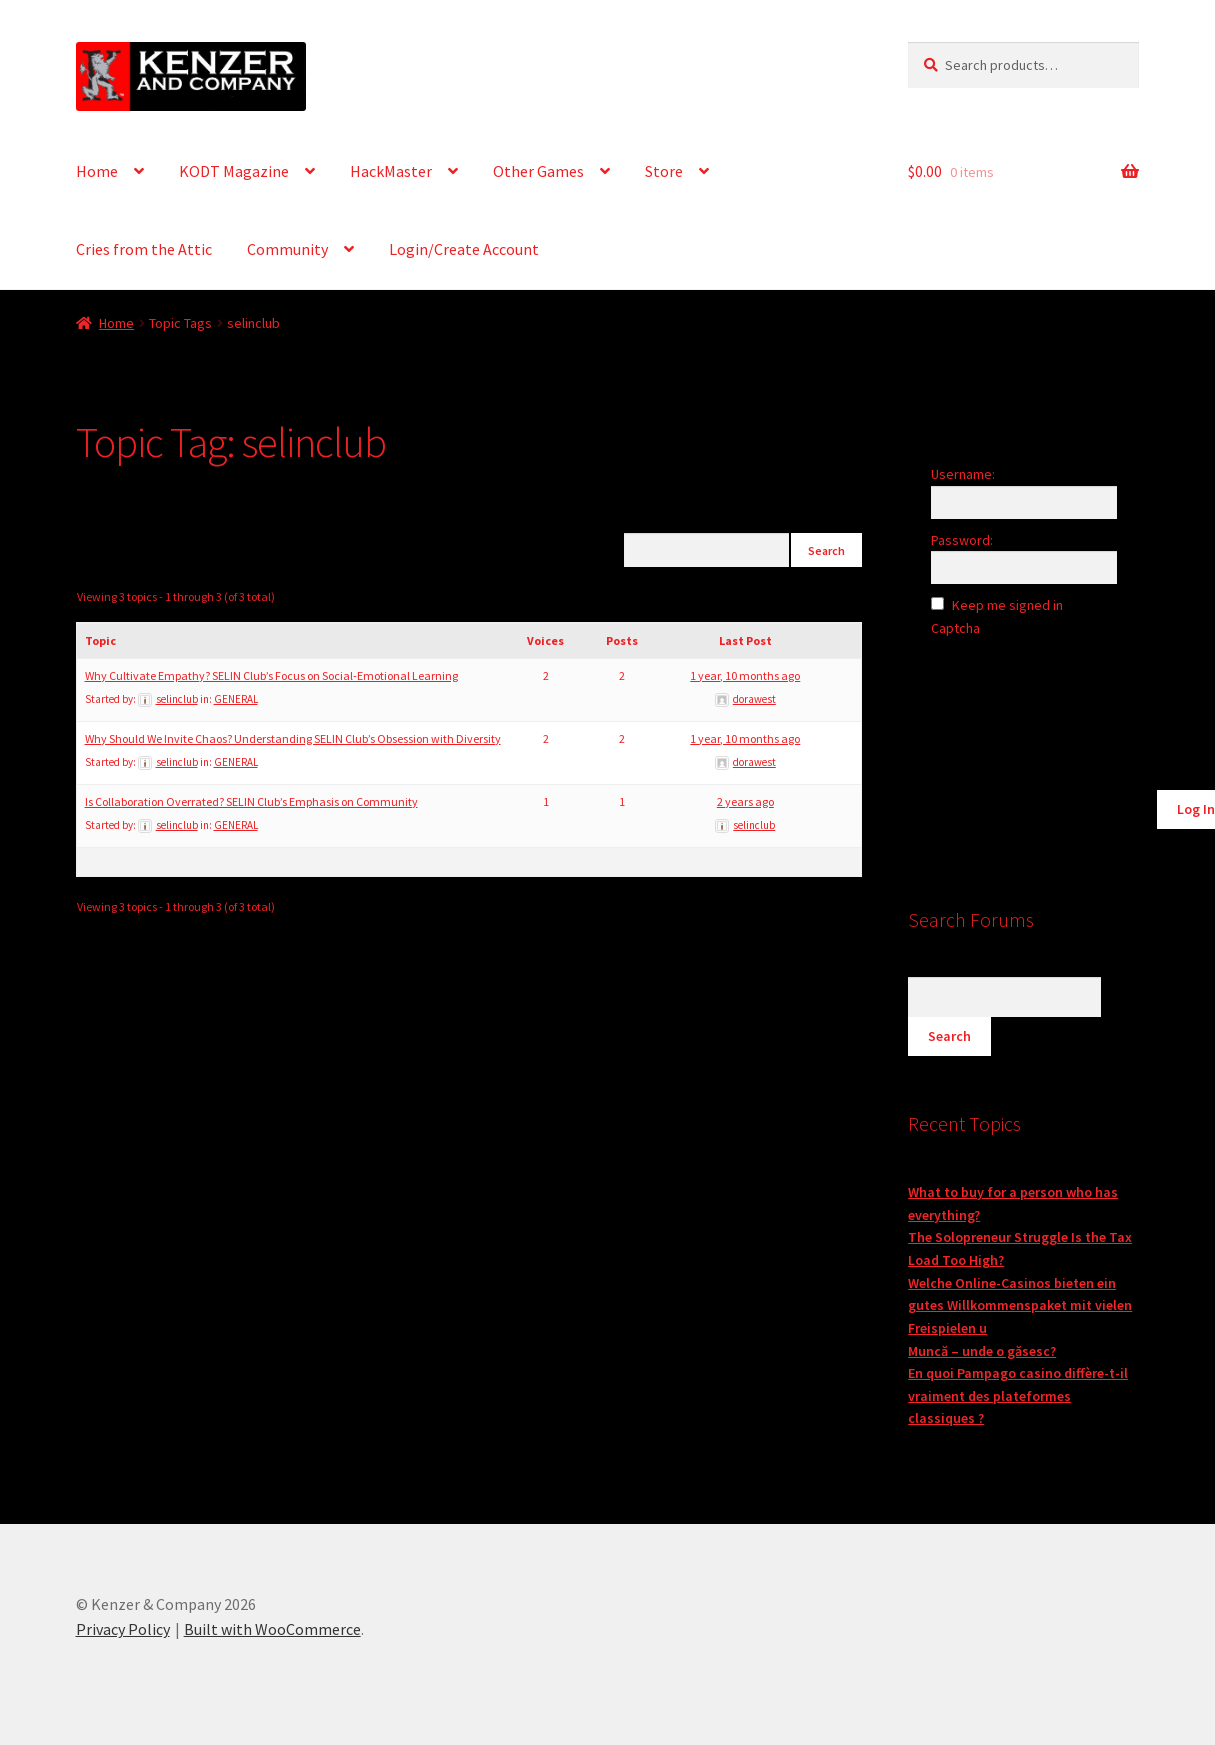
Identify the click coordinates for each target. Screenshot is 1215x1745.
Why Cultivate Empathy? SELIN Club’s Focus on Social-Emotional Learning (271, 675)
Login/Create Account (464, 249)
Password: (962, 540)
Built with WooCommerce (272, 1629)
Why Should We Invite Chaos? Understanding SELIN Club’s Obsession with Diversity (293, 738)
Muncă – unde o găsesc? (982, 1351)
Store (664, 171)
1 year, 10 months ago (745, 675)
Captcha (957, 628)
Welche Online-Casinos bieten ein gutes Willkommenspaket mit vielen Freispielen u (1020, 1305)
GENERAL (236, 699)
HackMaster (391, 171)
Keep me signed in (1007, 605)
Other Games (538, 171)
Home (97, 171)
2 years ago (745, 801)
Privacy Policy (123, 1629)
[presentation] (1066, 693)
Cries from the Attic (144, 249)
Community (287, 249)
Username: (963, 474)
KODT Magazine (234, 171)
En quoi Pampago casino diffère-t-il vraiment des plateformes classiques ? (1018, 1395)
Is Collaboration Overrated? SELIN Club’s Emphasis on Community (251, 801)
